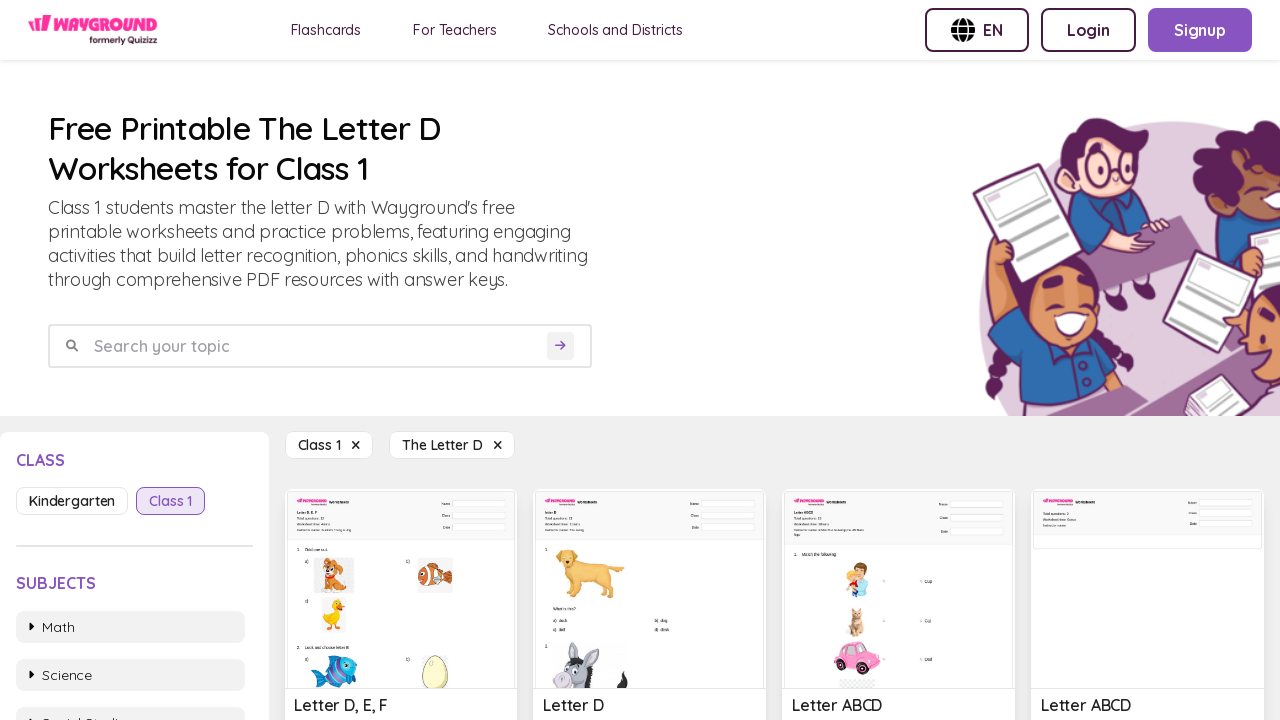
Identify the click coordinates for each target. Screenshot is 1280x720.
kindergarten (72, 501)
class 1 (170, 501)
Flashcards (326, 30)
